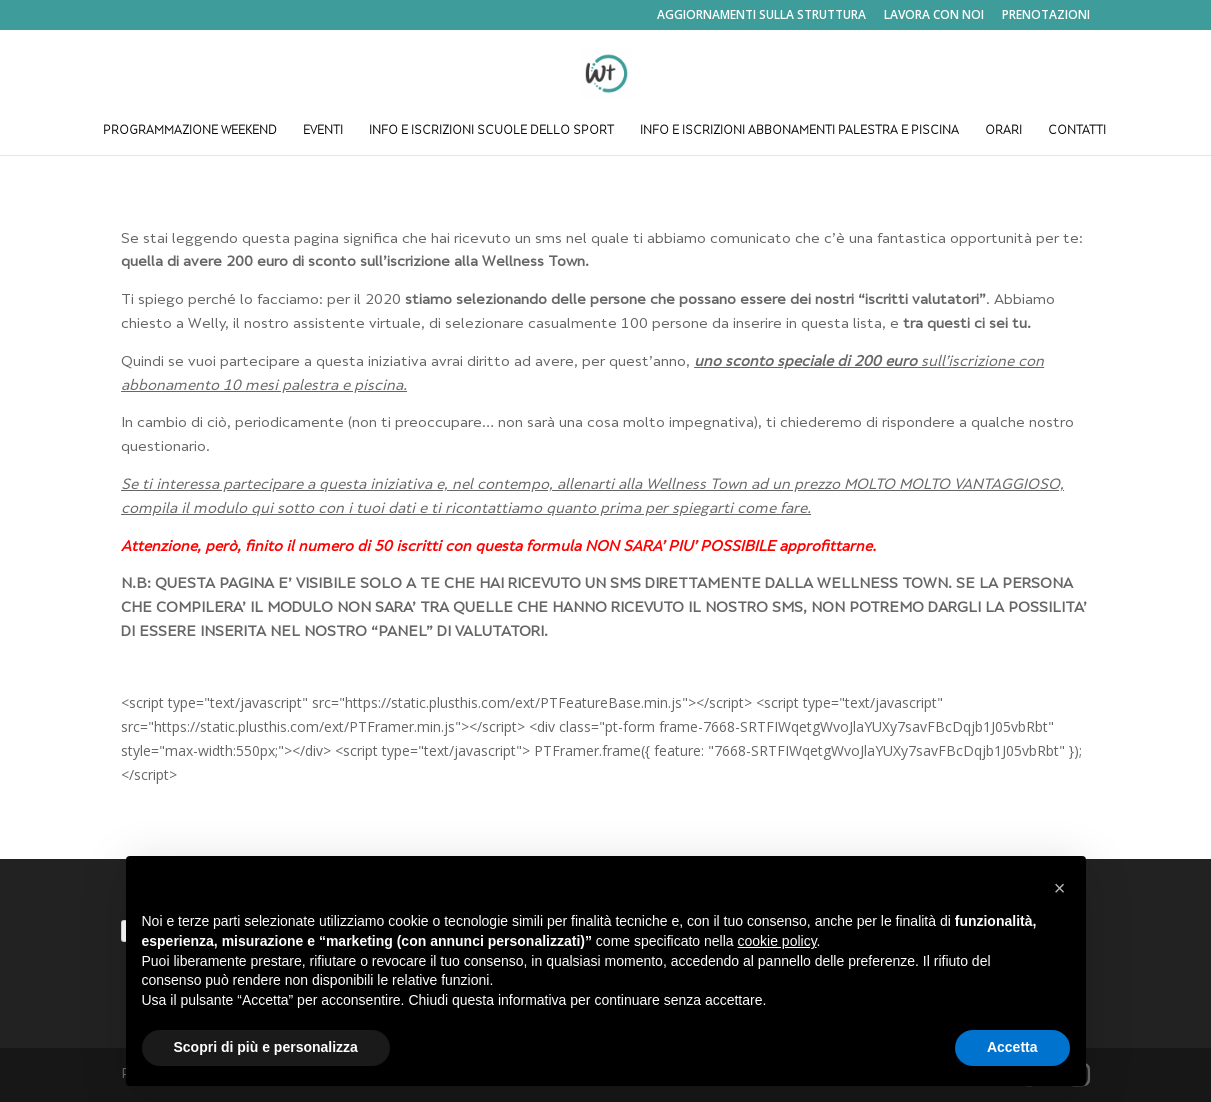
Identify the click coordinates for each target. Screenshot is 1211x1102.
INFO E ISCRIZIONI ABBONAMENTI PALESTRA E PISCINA (799, 131)
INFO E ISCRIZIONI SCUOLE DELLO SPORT (491, 131)
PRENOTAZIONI (1046, 16)
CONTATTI (1077, 131)
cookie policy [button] (776, 941)
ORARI (1003, 131)
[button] (1060, 888)
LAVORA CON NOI (934, 16)
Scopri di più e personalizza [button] (266, 1047)
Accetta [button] (1012, 1047)
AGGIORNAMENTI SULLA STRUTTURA (761, 16)
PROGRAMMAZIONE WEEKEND (190, 131)
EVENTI (323, 131)
